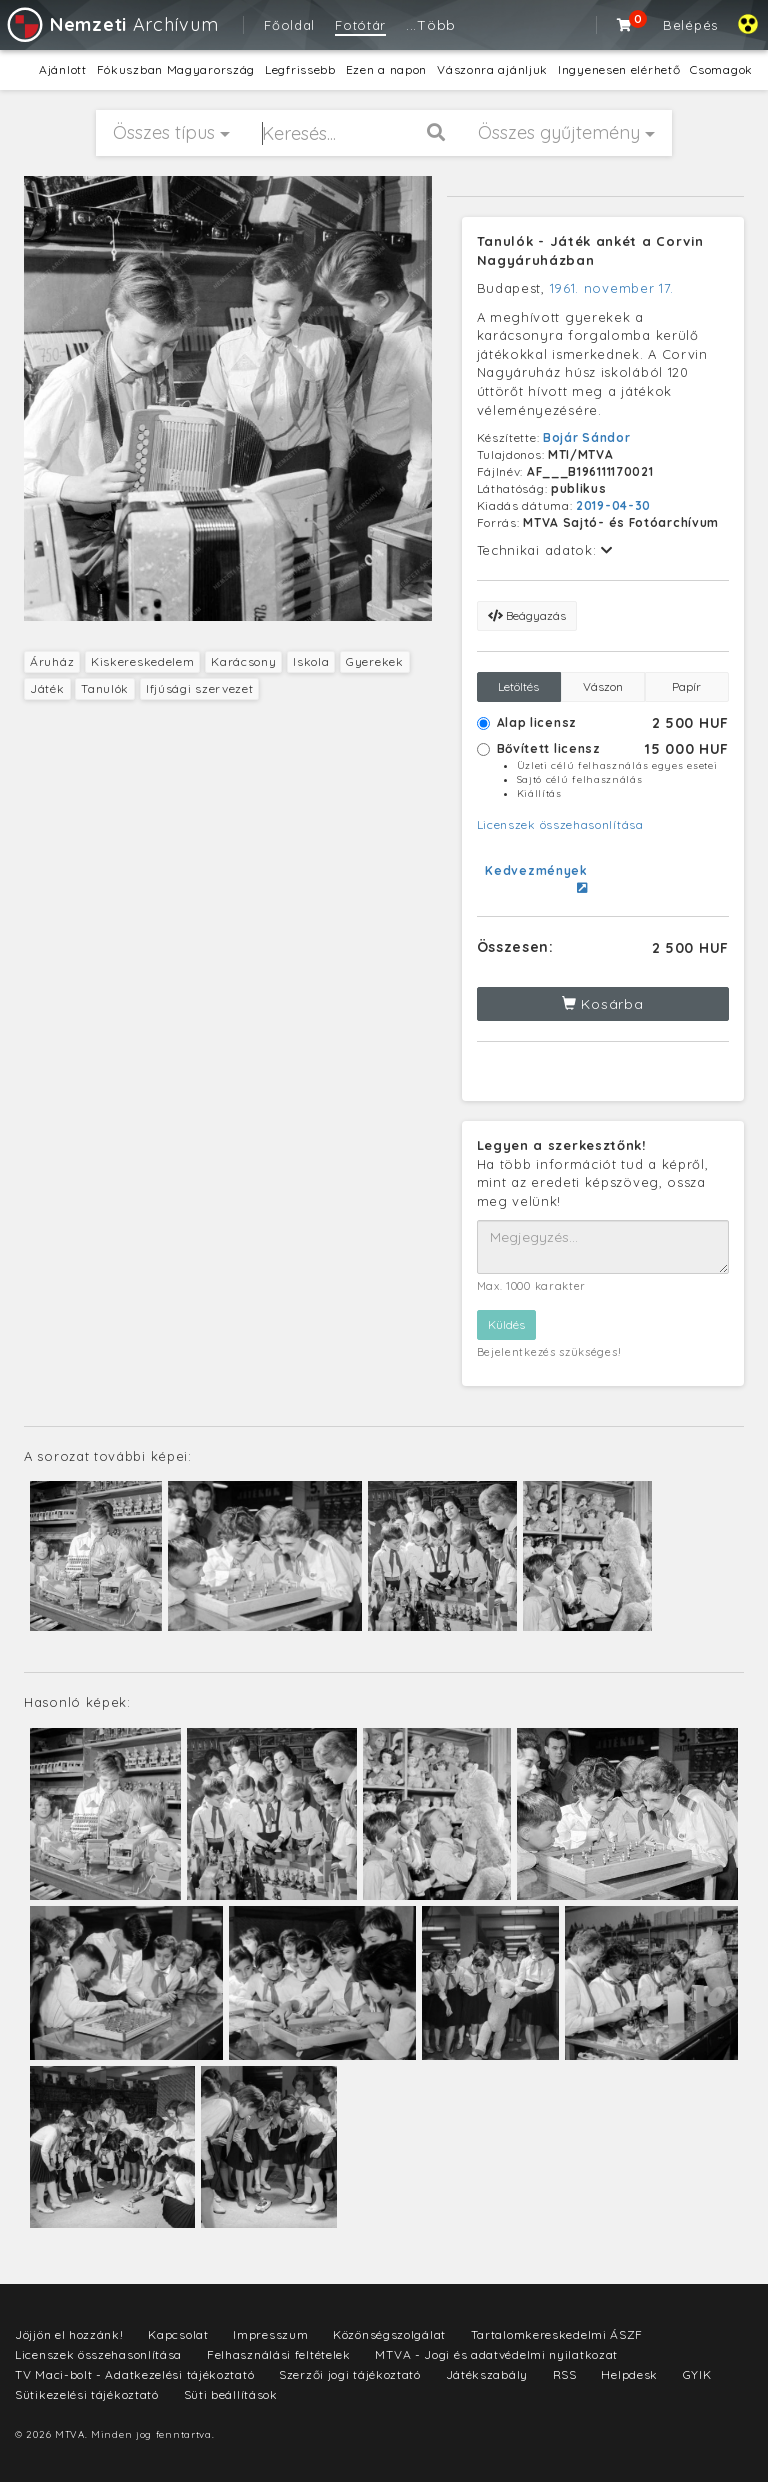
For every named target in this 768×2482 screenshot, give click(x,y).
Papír (686, 686)
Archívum (111, 24)
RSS (565, 2374)
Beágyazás (527, 615)
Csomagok (721, 69)
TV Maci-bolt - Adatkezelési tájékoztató (134, 2374)
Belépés (690, 25)
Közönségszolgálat (389, 2334)
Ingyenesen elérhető (619, 69)
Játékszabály (487, 2374)
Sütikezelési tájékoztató (87, 2394)
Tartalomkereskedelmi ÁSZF (557, 2334)
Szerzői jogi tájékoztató (350, 2374)
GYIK (697, 2374)
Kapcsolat (178, 2334)
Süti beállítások (231, 2394)
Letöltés (518, 686)
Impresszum (270, 2334)
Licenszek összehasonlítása (560, 824)
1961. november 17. (612, 288)
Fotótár (360, 25)
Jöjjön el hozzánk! (69, 2334)
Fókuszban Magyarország (176, 69)
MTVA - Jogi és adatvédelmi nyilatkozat (496, 2354)
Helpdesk (629, 2374)
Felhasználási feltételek (279, 2354)
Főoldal (289, 25)
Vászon (603, 686)
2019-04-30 (613, 505)
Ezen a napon (386, 69)
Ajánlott (63, 69)
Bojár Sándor (586, 437)
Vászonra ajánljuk (492, 69)
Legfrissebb (300, 69)
